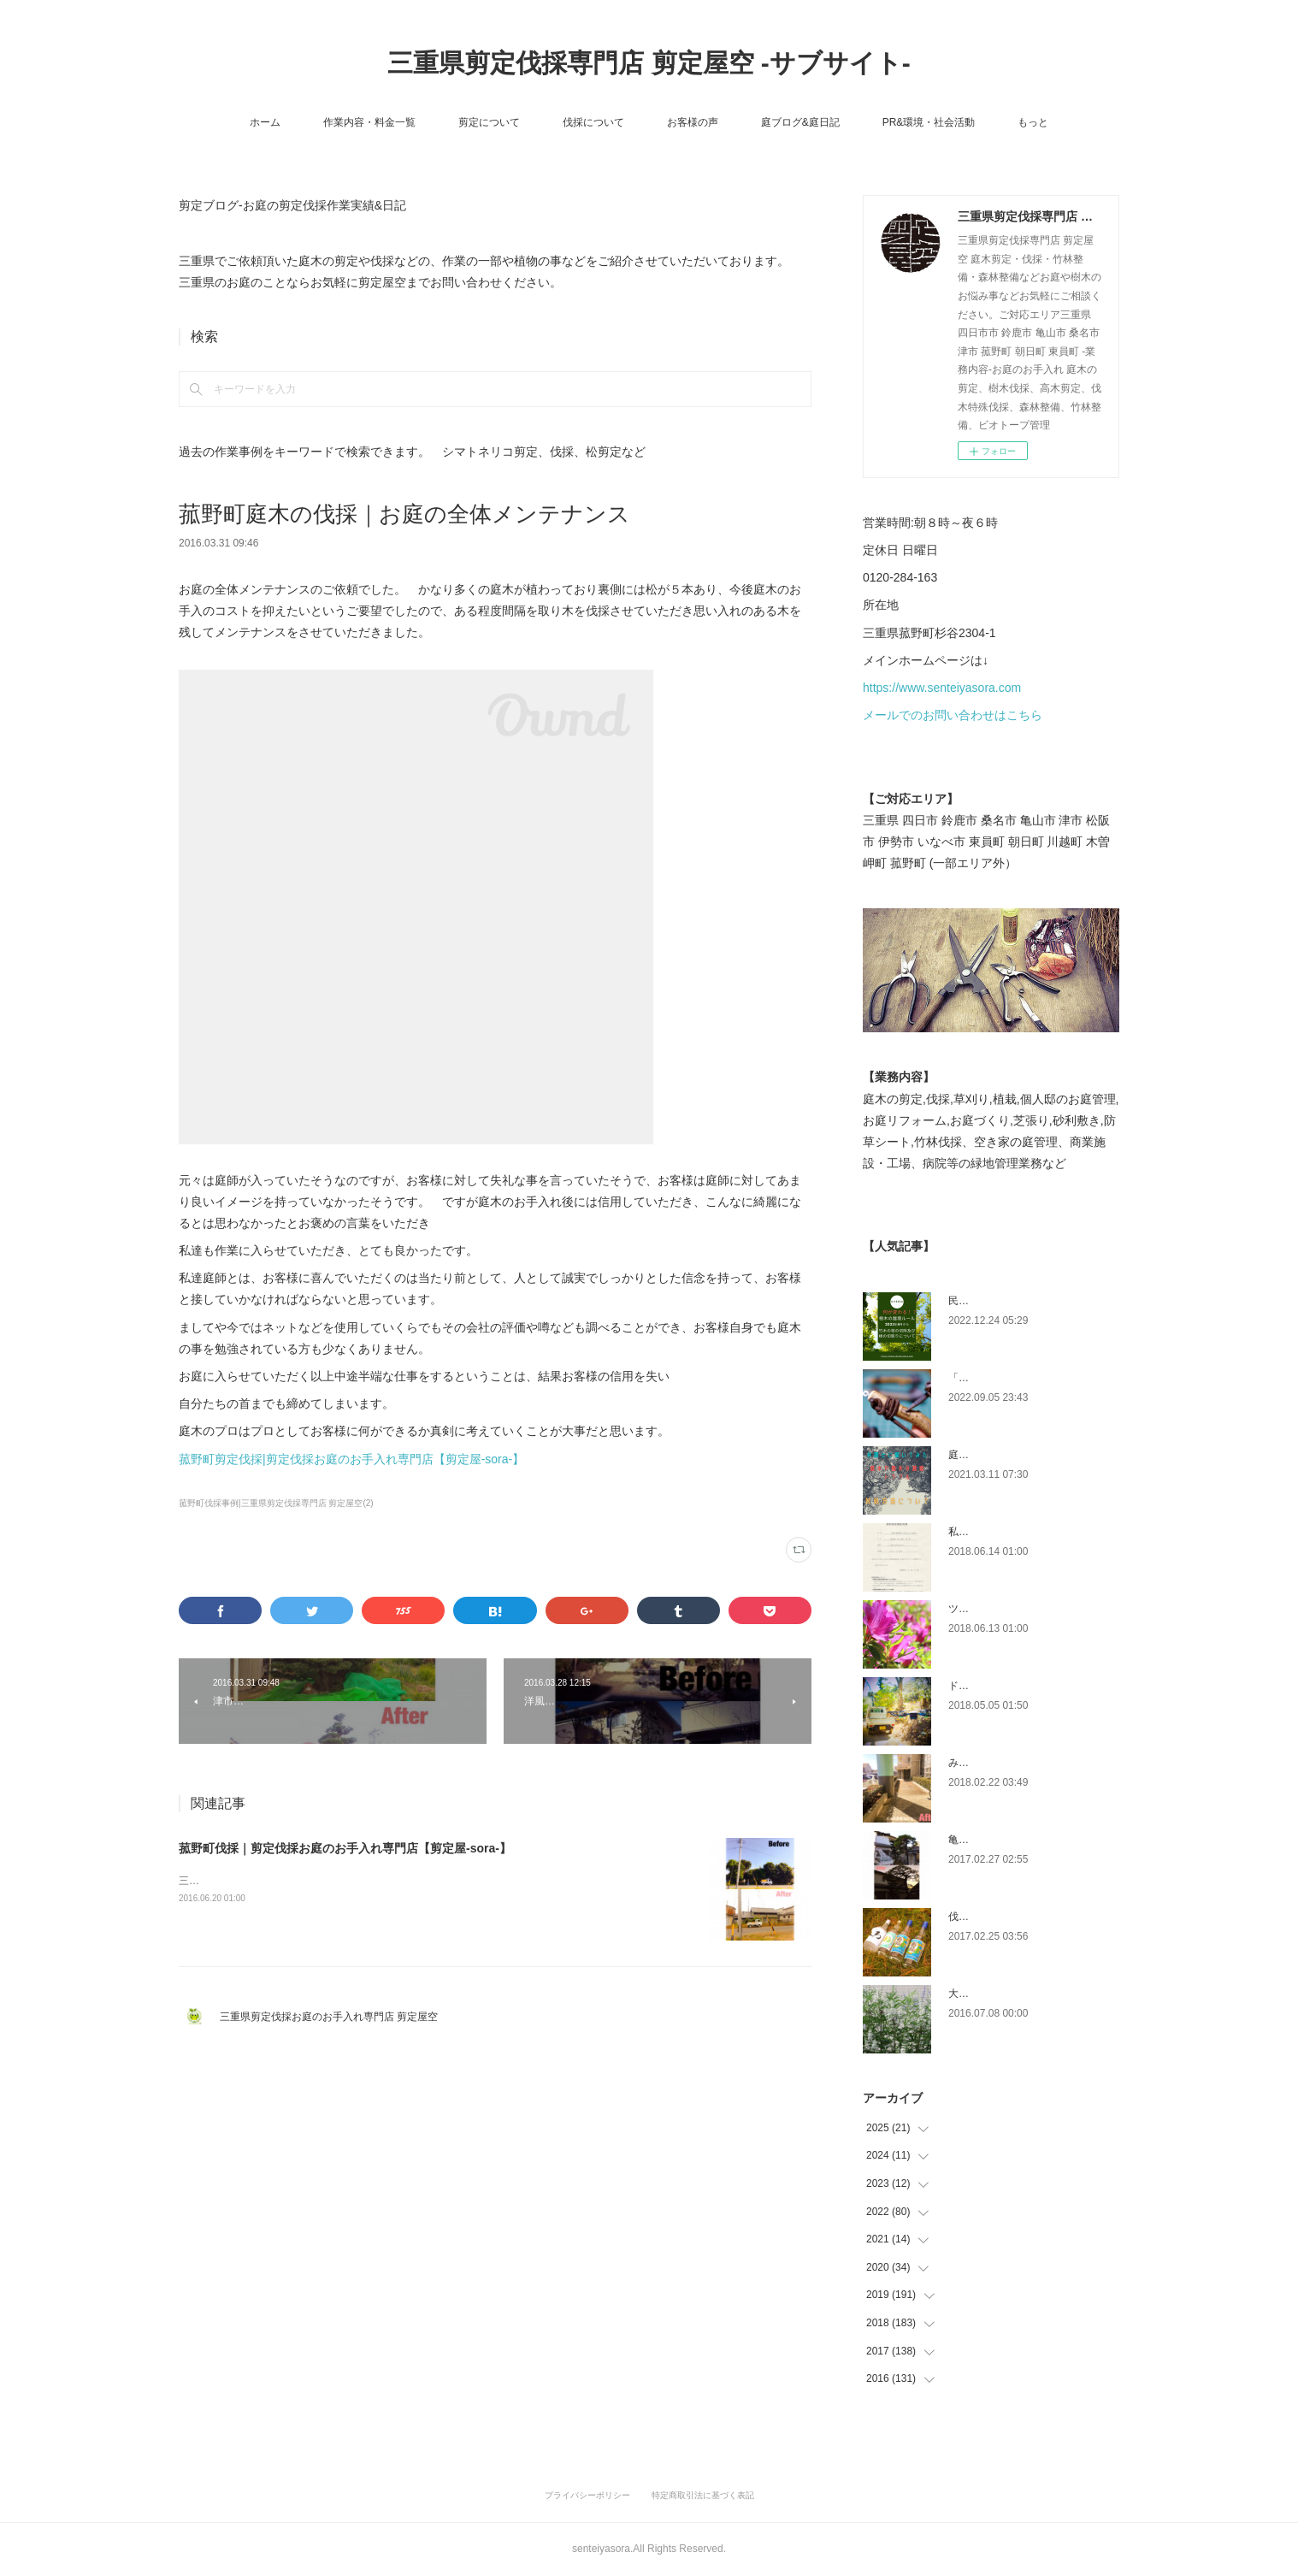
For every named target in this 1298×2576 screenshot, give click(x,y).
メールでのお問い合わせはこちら (952, 715)
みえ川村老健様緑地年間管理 (1015, 1763)
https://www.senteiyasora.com (942, 687)
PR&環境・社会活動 (929, 122)
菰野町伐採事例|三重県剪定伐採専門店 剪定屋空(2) (276, 1503)
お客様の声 (692, 122)
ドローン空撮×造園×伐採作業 (1015, 1686)
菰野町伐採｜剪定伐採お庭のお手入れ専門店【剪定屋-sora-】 (345, 1848)
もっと (1033, 122)
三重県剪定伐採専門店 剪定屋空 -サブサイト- (649, 63)
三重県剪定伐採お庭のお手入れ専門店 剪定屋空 (334, 2017)
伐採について (593, 122)
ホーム (265, 122)
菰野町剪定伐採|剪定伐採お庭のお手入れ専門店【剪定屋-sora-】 (351, 1459)
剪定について (489, 122)
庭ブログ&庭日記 (800, 122)
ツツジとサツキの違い (999, 1609)
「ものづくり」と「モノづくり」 (1025, 1378)
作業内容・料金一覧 (369, 122)
